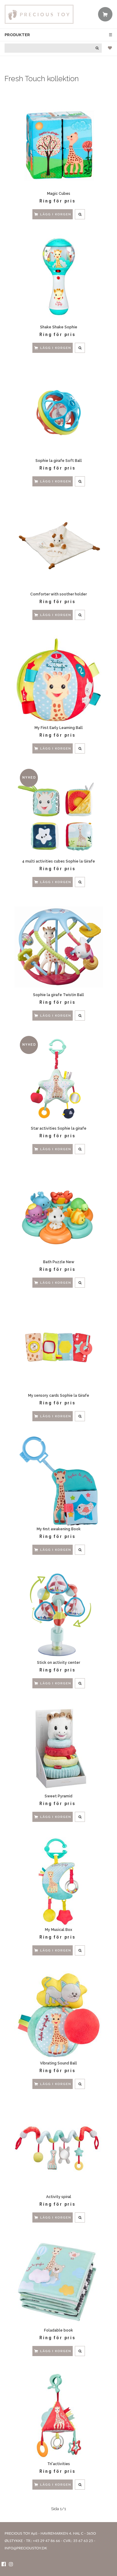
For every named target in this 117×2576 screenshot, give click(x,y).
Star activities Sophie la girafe (58, 1128)
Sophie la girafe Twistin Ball (58, 995)
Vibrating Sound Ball (58, 2063)
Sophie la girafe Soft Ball (58, 461)
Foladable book (58, 2330)
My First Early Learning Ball (59, 728)
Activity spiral (58, 2197)
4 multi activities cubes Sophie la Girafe (58, 861)
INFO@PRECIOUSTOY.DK (26, 2548)
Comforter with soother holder (58, 594)
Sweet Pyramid (58, 1796)
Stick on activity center (58, 1662)
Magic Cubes (58, 193)
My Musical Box (58, 1930)
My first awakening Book (59, 1529)
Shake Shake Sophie (58, 327)
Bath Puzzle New (58, 1262)
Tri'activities (58, 2464)
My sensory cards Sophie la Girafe (58, 1395)
